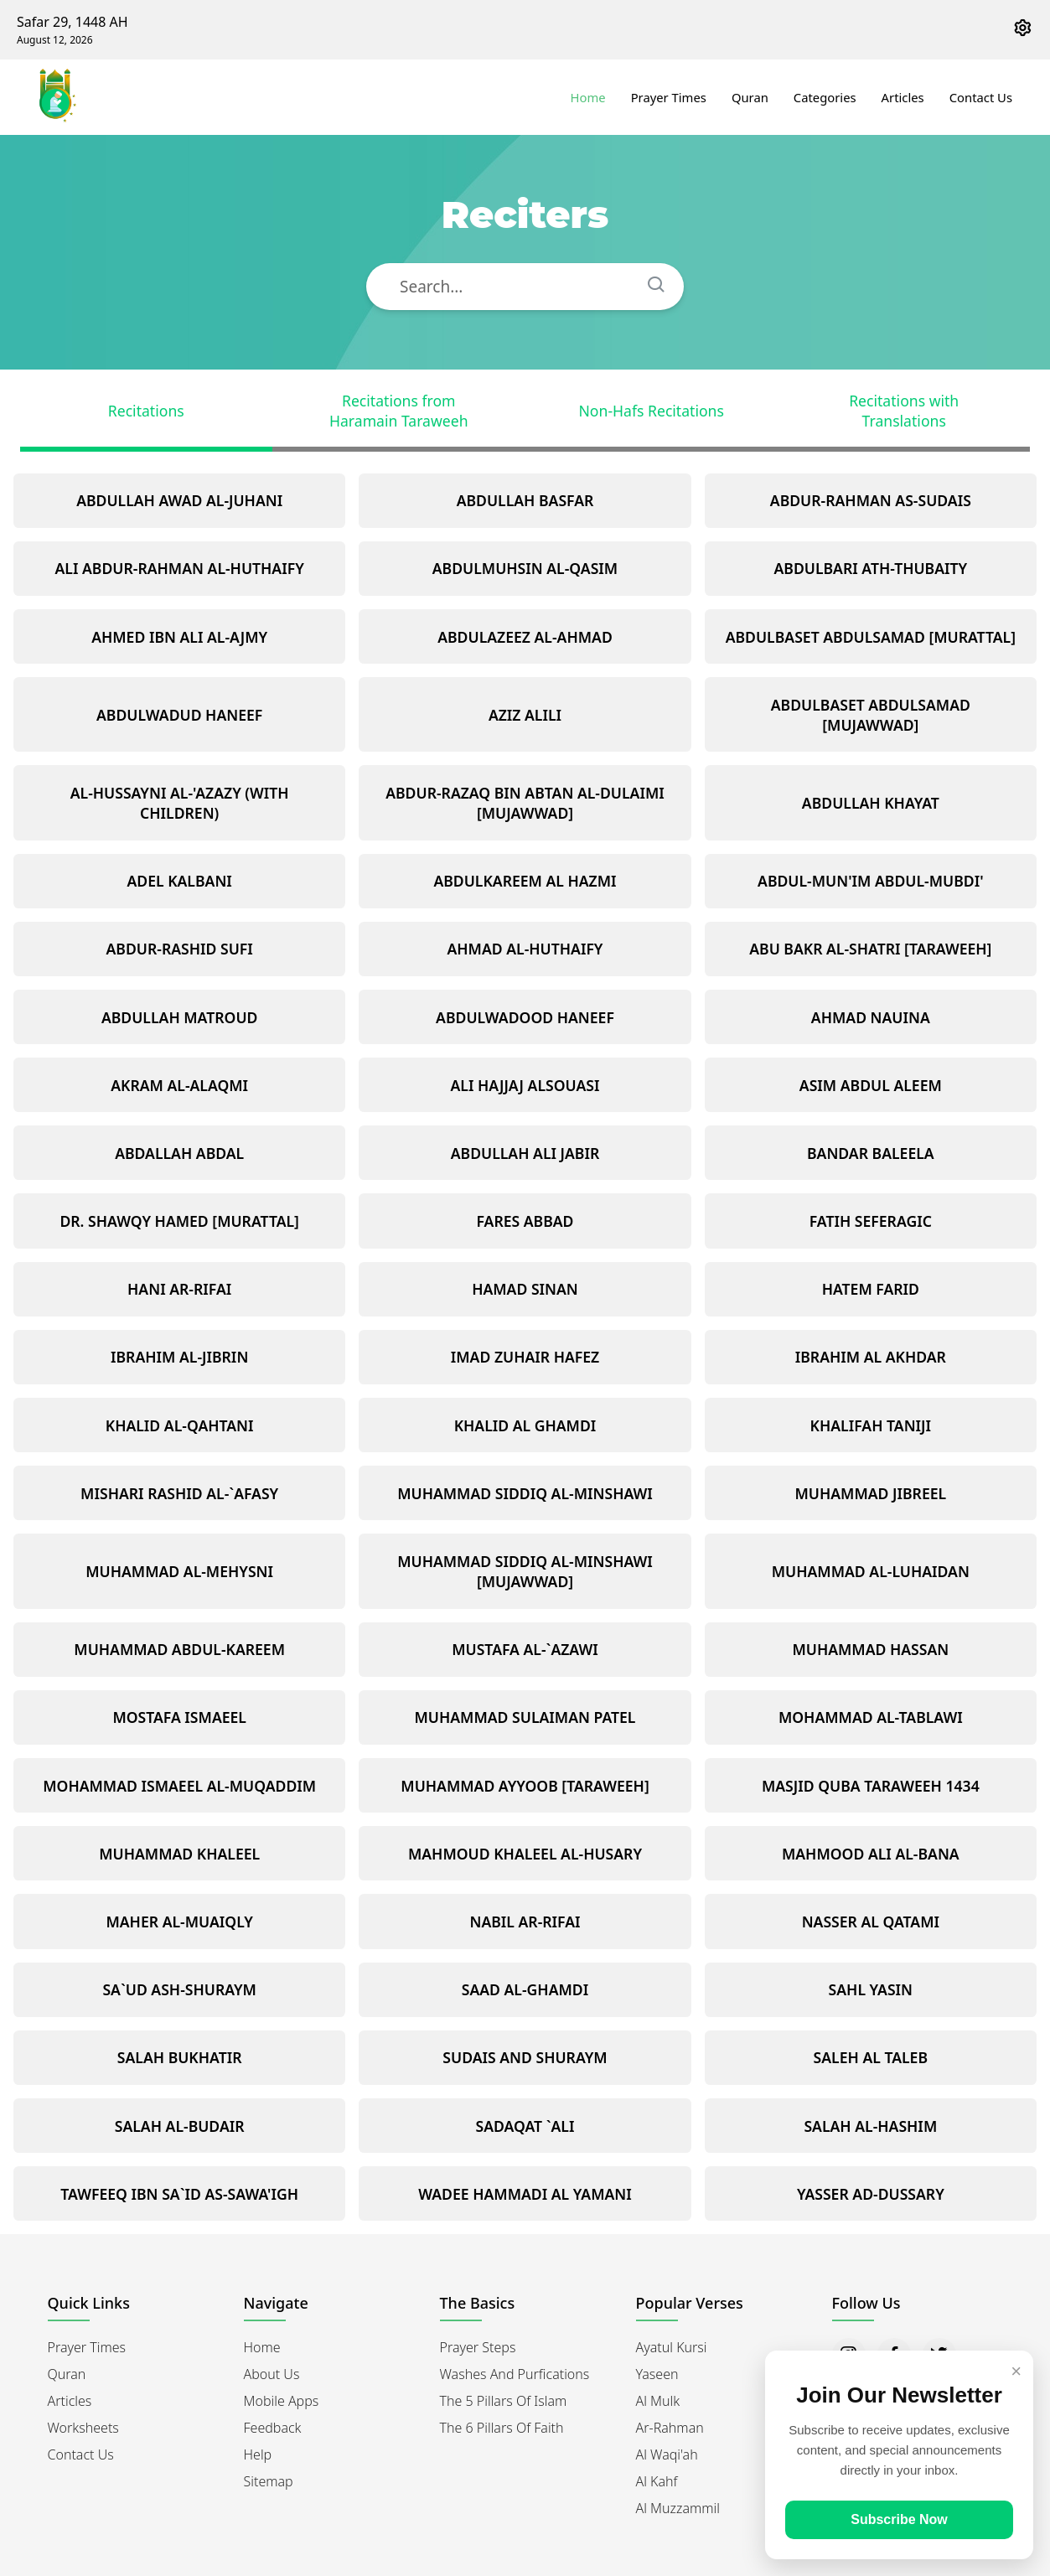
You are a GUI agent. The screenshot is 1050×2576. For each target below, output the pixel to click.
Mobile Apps (281, 2401)
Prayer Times (668, 97)
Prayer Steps (478, 2347)
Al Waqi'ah (667, 2454)
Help (258, 2454)
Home (588, 97)
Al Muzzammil (678, 2508)
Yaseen (657, 2374)
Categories (825, 97)
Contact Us (980, 97)
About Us (272, 2374)
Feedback (273, 2427)
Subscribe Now (899, 2519)
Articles (903, 97)
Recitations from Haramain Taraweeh (398, 411)
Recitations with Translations (904, 411)
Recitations (146, 411)
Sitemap (268, 2481)
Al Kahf (657, 2481)
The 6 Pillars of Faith (502, 2427)
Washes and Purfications (515, 2374)
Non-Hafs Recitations (651, 411)
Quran (750, 97)
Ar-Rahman (670, 2427)
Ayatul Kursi (671, 2347)
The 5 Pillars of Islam (503, 2401)
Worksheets (83, 2427)
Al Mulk (658, 2401)
